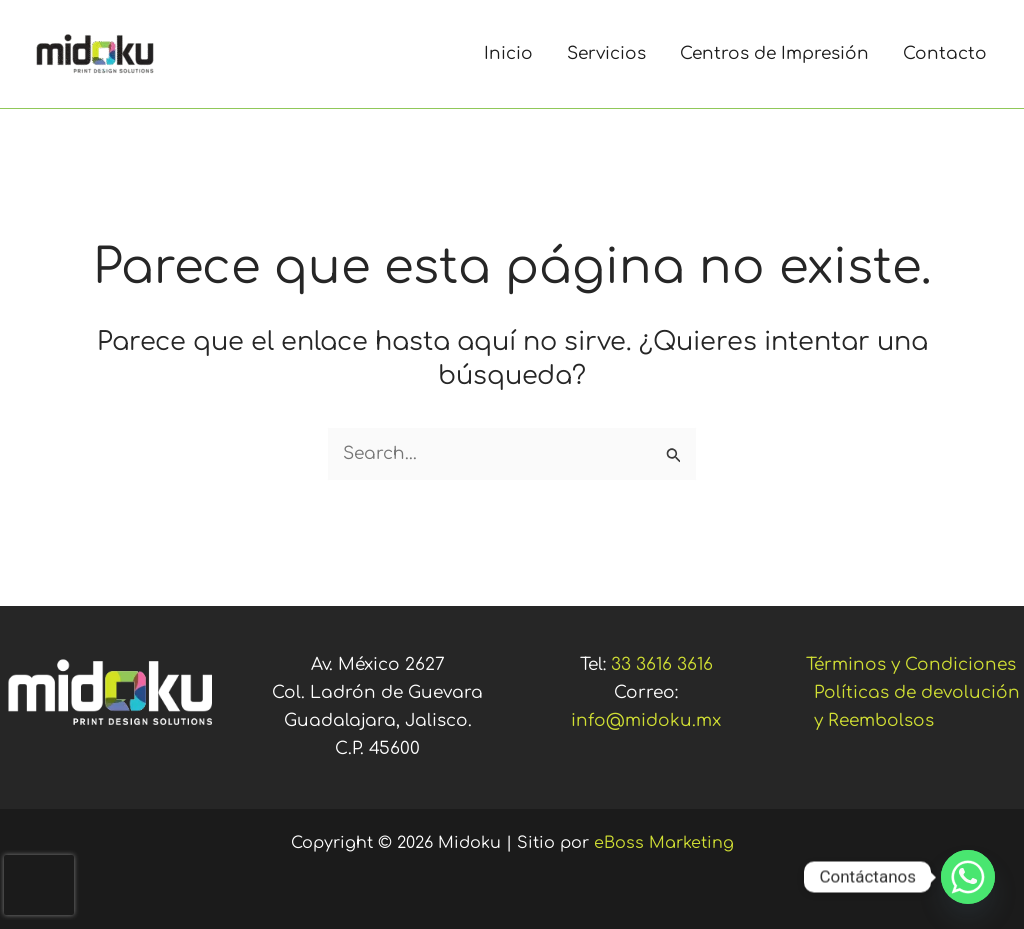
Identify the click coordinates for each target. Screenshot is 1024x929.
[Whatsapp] (968, 877)
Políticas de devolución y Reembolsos (917, 706)
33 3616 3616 (662, 664)
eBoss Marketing (664, 843)
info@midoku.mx (646, 720)
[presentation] (39, 885)
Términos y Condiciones (911, 664)
